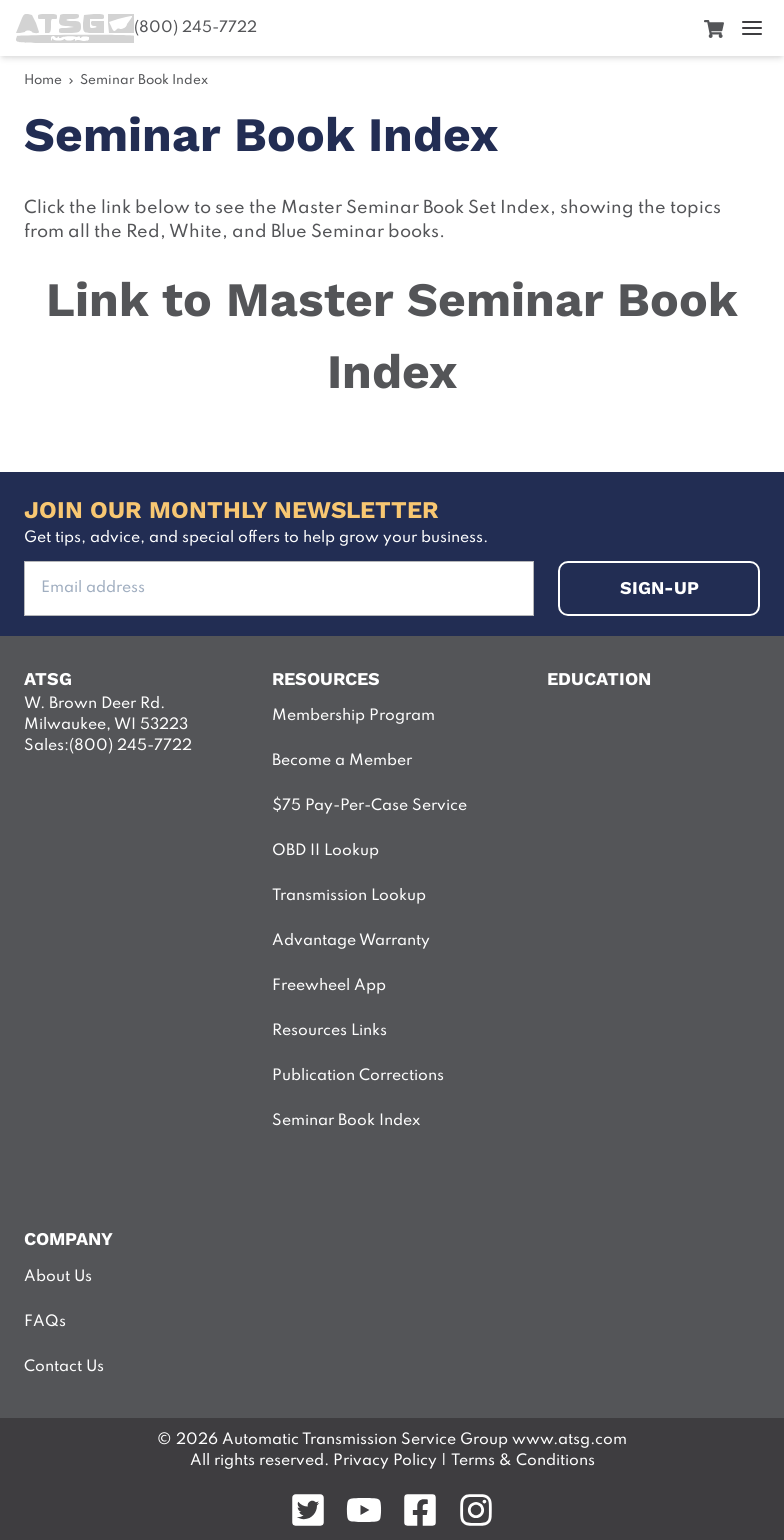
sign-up (659, 587)
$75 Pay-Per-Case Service (369, 806)
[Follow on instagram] (476, 1510)
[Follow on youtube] (364, 1510)
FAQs (45, 1322)
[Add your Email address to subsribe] (279, 588)
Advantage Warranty (351, 941)
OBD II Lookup (325, 851)
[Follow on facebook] (420, 1510)
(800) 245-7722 (195, 28)
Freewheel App (329, 986)
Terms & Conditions (523, 1461)
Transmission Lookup (349, 896)
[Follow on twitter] (308, 1510)
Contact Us (64, 1367)
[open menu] (752, 28)
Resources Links (329, 1031)
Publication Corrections (358, 1076)
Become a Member (342, 761)
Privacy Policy (383, 1461)
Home (43, 80)
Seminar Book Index (144, 80)
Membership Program (353, 716)
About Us (58, 1277)
